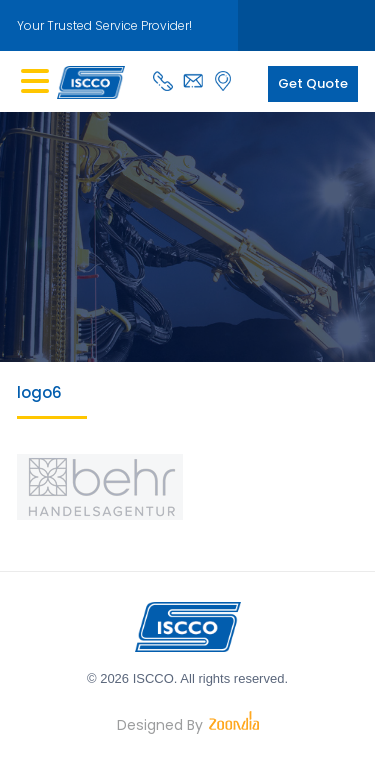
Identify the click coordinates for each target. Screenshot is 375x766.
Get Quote (313, 83)
